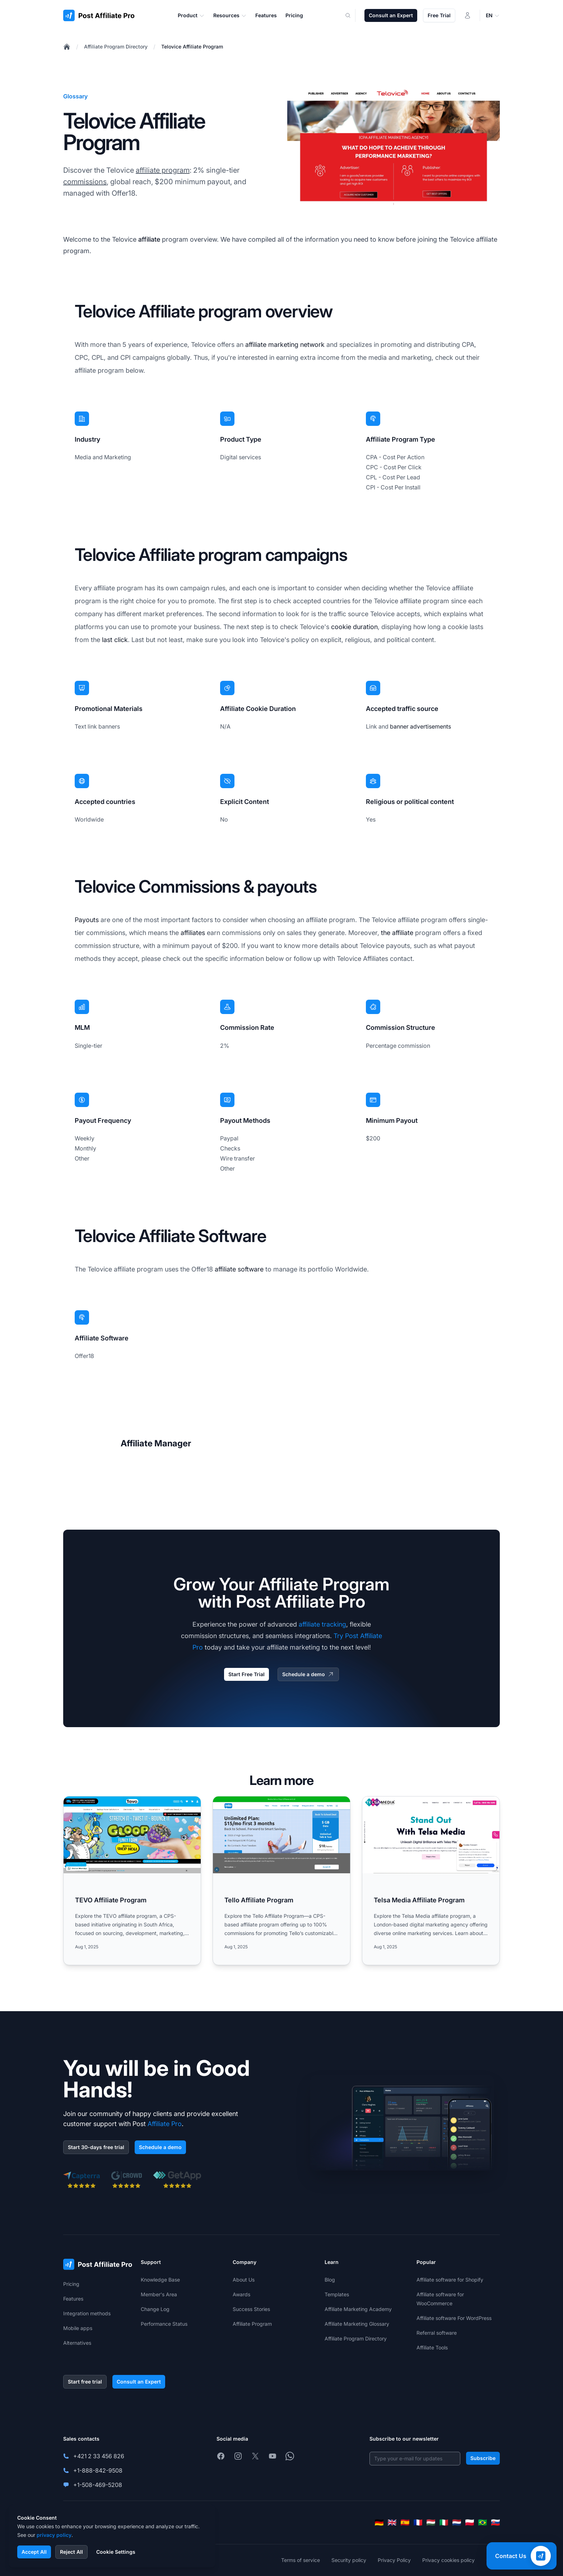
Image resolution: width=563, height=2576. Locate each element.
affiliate (149, 239)
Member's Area (159, 2294)
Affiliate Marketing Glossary (357, 2324)
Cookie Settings (115, 2552)
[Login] (467, 15)
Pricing (71, 2284)
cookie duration (354, 627)
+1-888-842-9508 (97, 2470)
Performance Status (164, 2324)
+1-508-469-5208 (97, 2484)
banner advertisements (420, 726)
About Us (244, 2280)
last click (115, 639)
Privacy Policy (394, 2560)
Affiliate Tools (432, 2347)
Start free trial (85, 2382)
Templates (337, 2294)
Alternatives (77, 2343)
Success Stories (251, 2309)
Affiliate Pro (165, 2124)
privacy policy (54, 2535)
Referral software (437, 2333)
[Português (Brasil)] (482, 2522)
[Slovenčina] (495, 2522)
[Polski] (469, 2522)
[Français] (418, 2522)
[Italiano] (443, 2522)
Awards (241, 2294)
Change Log (155, 2309)
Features (73, 2299)
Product (191, 15)
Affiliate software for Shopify (450, 2280)
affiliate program (163, 170)
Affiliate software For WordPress (454, 2318)
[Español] (405, 2522)
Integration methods (87, 2313)
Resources (230, 15)
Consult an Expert (391, 15)
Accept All (34, 2552)
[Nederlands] (456, 2522)
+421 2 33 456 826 (98, 2456)
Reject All (71, 2552)
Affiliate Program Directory (116, 46)
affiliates (193, 932)
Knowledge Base (160, 2280)
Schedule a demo (308, 1674)
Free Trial (439, 15)
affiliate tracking (322, 1624)
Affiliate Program (252, 2324)
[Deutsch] (379, 2522)
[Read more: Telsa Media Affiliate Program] (430, 1880)
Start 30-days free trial (96, 2147)
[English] (392, 2522)
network (312, 344)
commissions (85, 181)
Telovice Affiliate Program (192, 46)
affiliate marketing (271, 344)
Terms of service (300, 2560)
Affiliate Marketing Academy (358, 2309)
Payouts (87, 920)
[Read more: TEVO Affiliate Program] (132, 1880)
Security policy (348, 2560)
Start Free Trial (246, 1674)
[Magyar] (431, 2522)
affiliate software (239, 1269)
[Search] (352, 15)
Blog (330, 2280)
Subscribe (482, 2458)
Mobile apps (77, 2328)
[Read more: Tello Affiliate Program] (281, 1880)
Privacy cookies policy (448, 2560)
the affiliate (397, 932)
